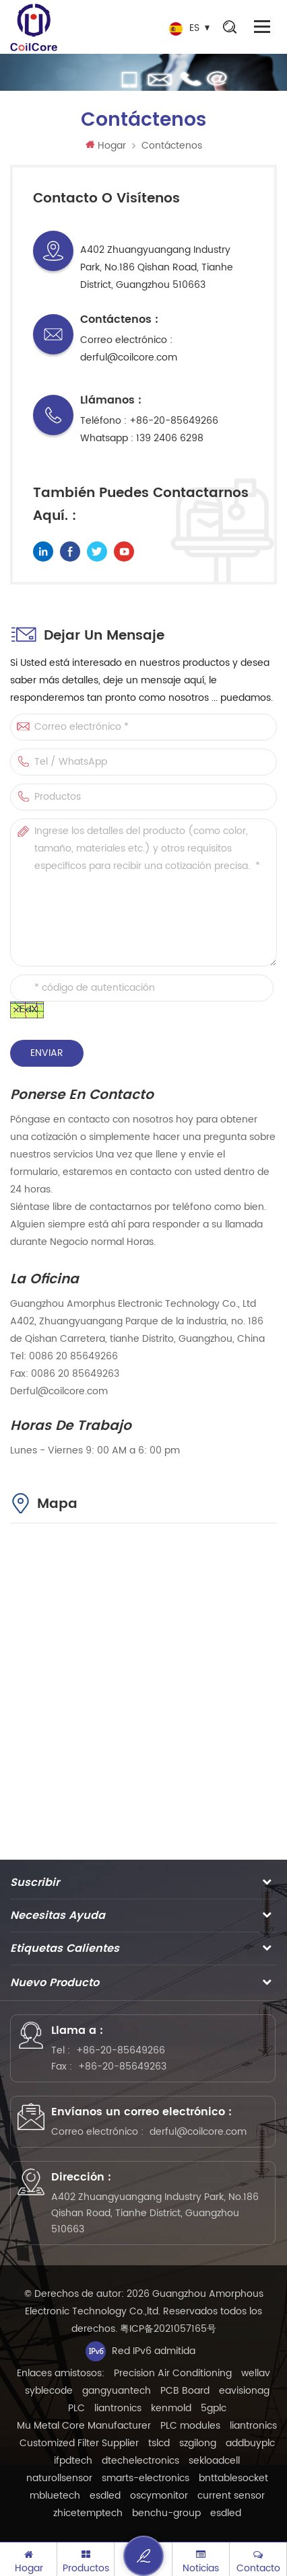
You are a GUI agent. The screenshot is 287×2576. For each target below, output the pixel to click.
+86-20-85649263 (122, 2066)
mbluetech (55, 2495)
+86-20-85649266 (173, 420)
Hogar (106, 145)
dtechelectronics (140, 2460)
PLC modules (190, 2425)
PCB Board (185, 2390)
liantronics (117, 2408)
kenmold (171, 2408)
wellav (255, 2373)
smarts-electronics (145, 2478)
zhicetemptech (88, 2513)
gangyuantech (116, 2390)
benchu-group (166, 2513)
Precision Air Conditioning (173, 2373)
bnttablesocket (233, 2478)
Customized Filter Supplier (79, 2443)
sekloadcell (214, 2460)
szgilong (197, 2443)
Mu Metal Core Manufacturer (84, 2425)
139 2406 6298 (169, 438)
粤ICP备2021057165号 (168, 2329)
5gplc (213, 2408)
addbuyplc (250, 2443)
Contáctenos (171, 145)
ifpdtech (73, 2460)
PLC (76, 2408)
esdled (105, 2495)
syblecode (49, 2390)
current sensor (231, 2495)
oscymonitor (159, 2495)
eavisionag (244, 2390)
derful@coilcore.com (128, 357)
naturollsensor (59, 2478)
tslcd (159, 2443)
